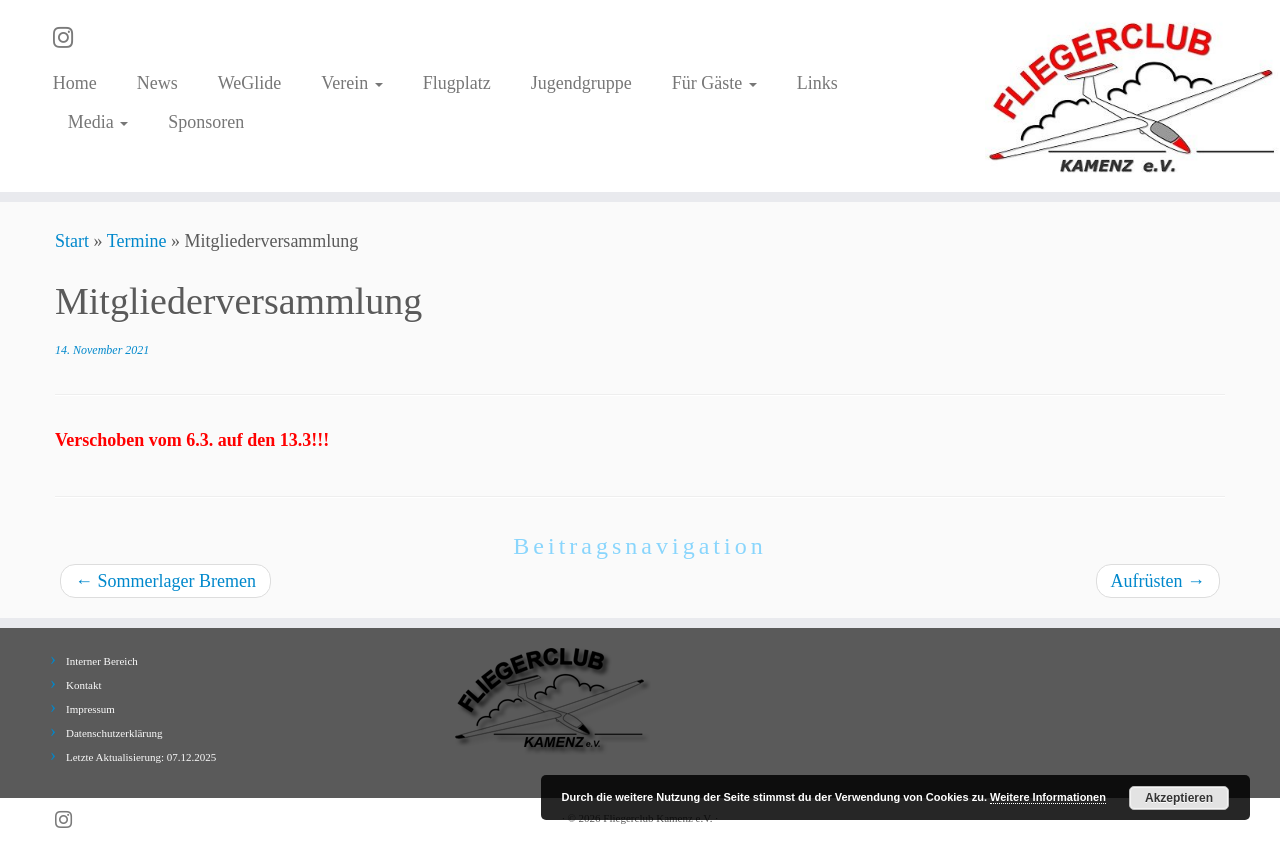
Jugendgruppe (581, 83)
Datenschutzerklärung (114, 733)
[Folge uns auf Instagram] (69, 38)
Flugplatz (457, 83)
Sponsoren (206, 122)
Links (817, 83)
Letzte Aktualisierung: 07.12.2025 (141, 757)
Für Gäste (714, 83)
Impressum (90, 709)
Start (72, 241)
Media (98, 122)
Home (75, 83)
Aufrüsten (1158, 581)
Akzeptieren (1179, 798)
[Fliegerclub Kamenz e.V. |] (1132, 96)
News (157, 83)
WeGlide (250, 83)
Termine (137, 241)
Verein (351, 83)
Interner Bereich (102, 661)
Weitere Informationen (1048, 797)
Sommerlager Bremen (165, 581)
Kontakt (83, 685)
